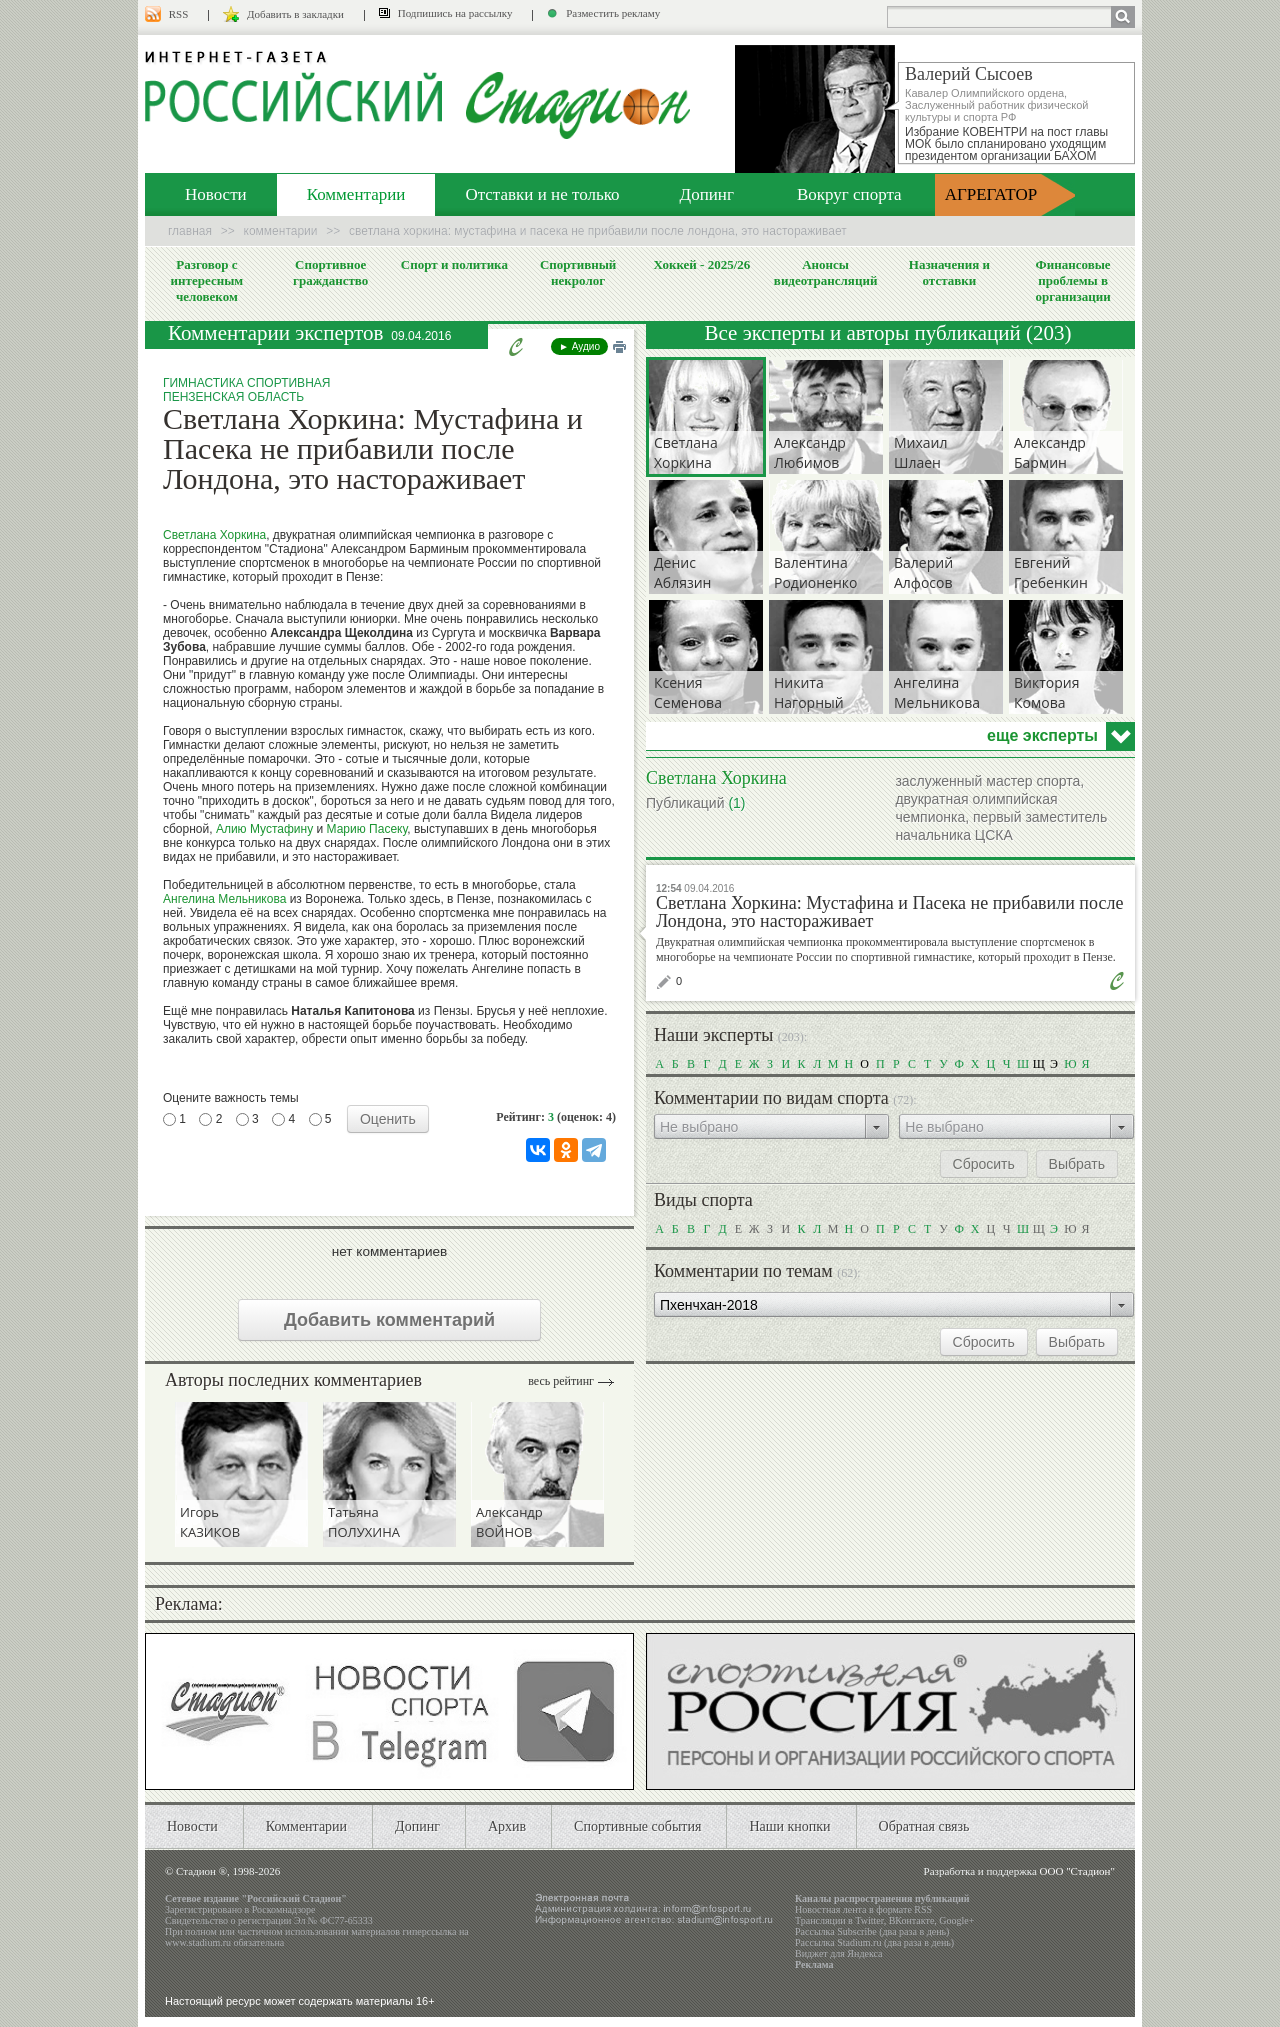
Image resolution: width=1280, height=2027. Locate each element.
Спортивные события (637, 1826)
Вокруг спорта (849, 194)
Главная (190, 231)
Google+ (956, 1920)
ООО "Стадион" (1077, 1871)
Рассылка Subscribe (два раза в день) (872, 1931)
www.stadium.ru (198, 1942)
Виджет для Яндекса (839, 1953)
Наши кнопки (789, 1826)
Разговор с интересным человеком (207, 280)
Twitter (869, 1920)
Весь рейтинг (561, 1381)
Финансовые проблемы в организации (1072, 280)
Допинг (707, 194)
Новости (216, 194)
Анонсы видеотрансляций (826, 272)
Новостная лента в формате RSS (863, 1909)
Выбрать (1077, 1164)
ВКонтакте (912, 1920)
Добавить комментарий (389, 1320)
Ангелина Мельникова (224, 899)
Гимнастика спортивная (246, 383)
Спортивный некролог (578, 272)
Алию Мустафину (264, 829)
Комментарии (356, 194)
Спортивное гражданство (330, 272)
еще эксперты (1042, 736)
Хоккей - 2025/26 (701, 264)
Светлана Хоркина (214, 535)
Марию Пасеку (367, 829)
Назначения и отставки (949, 272)
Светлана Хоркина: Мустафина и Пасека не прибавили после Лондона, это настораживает (889, 912)
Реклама (814, 1964)
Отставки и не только (542, 194)
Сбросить (984, 1164)
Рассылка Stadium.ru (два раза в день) (874, 1942)
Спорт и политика (454, 264)
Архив (507, 1826)
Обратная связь (924, 1826)
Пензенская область (233, 397)
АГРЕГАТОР (991, 194)
